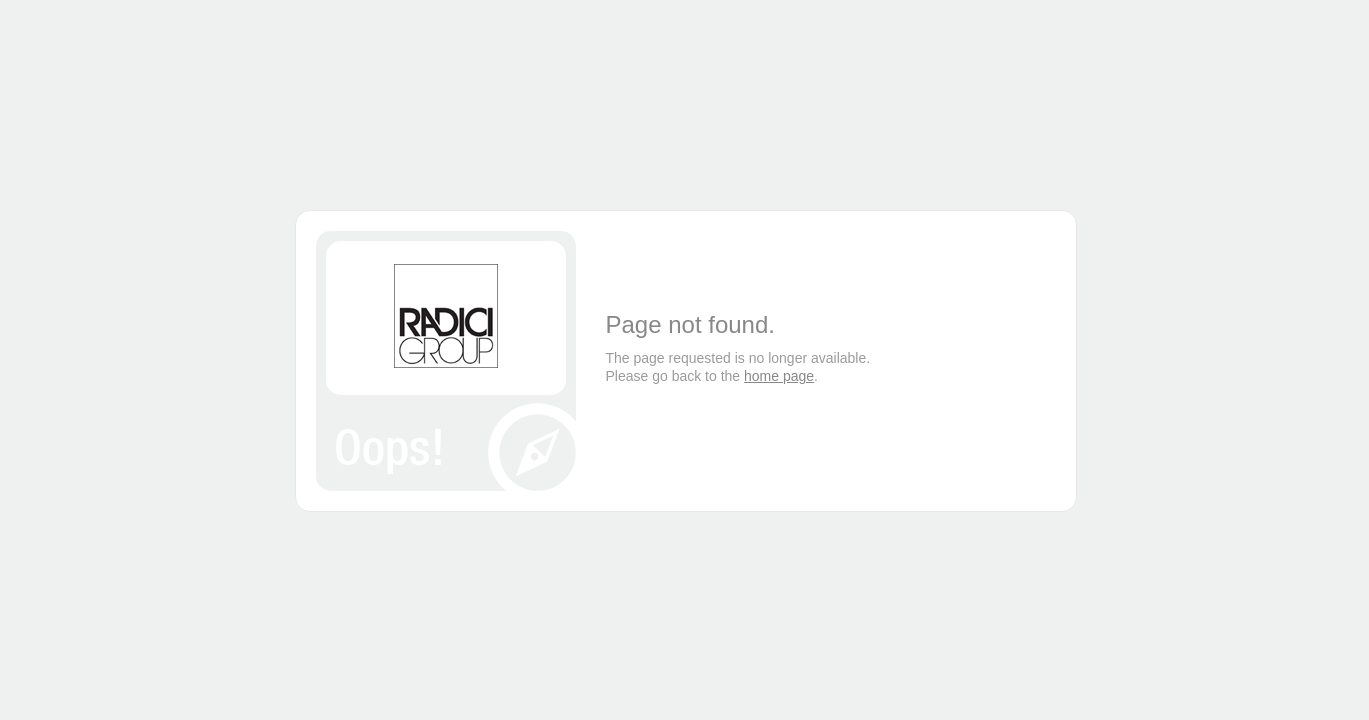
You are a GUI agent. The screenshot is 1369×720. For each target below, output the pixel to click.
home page (779, 376)
